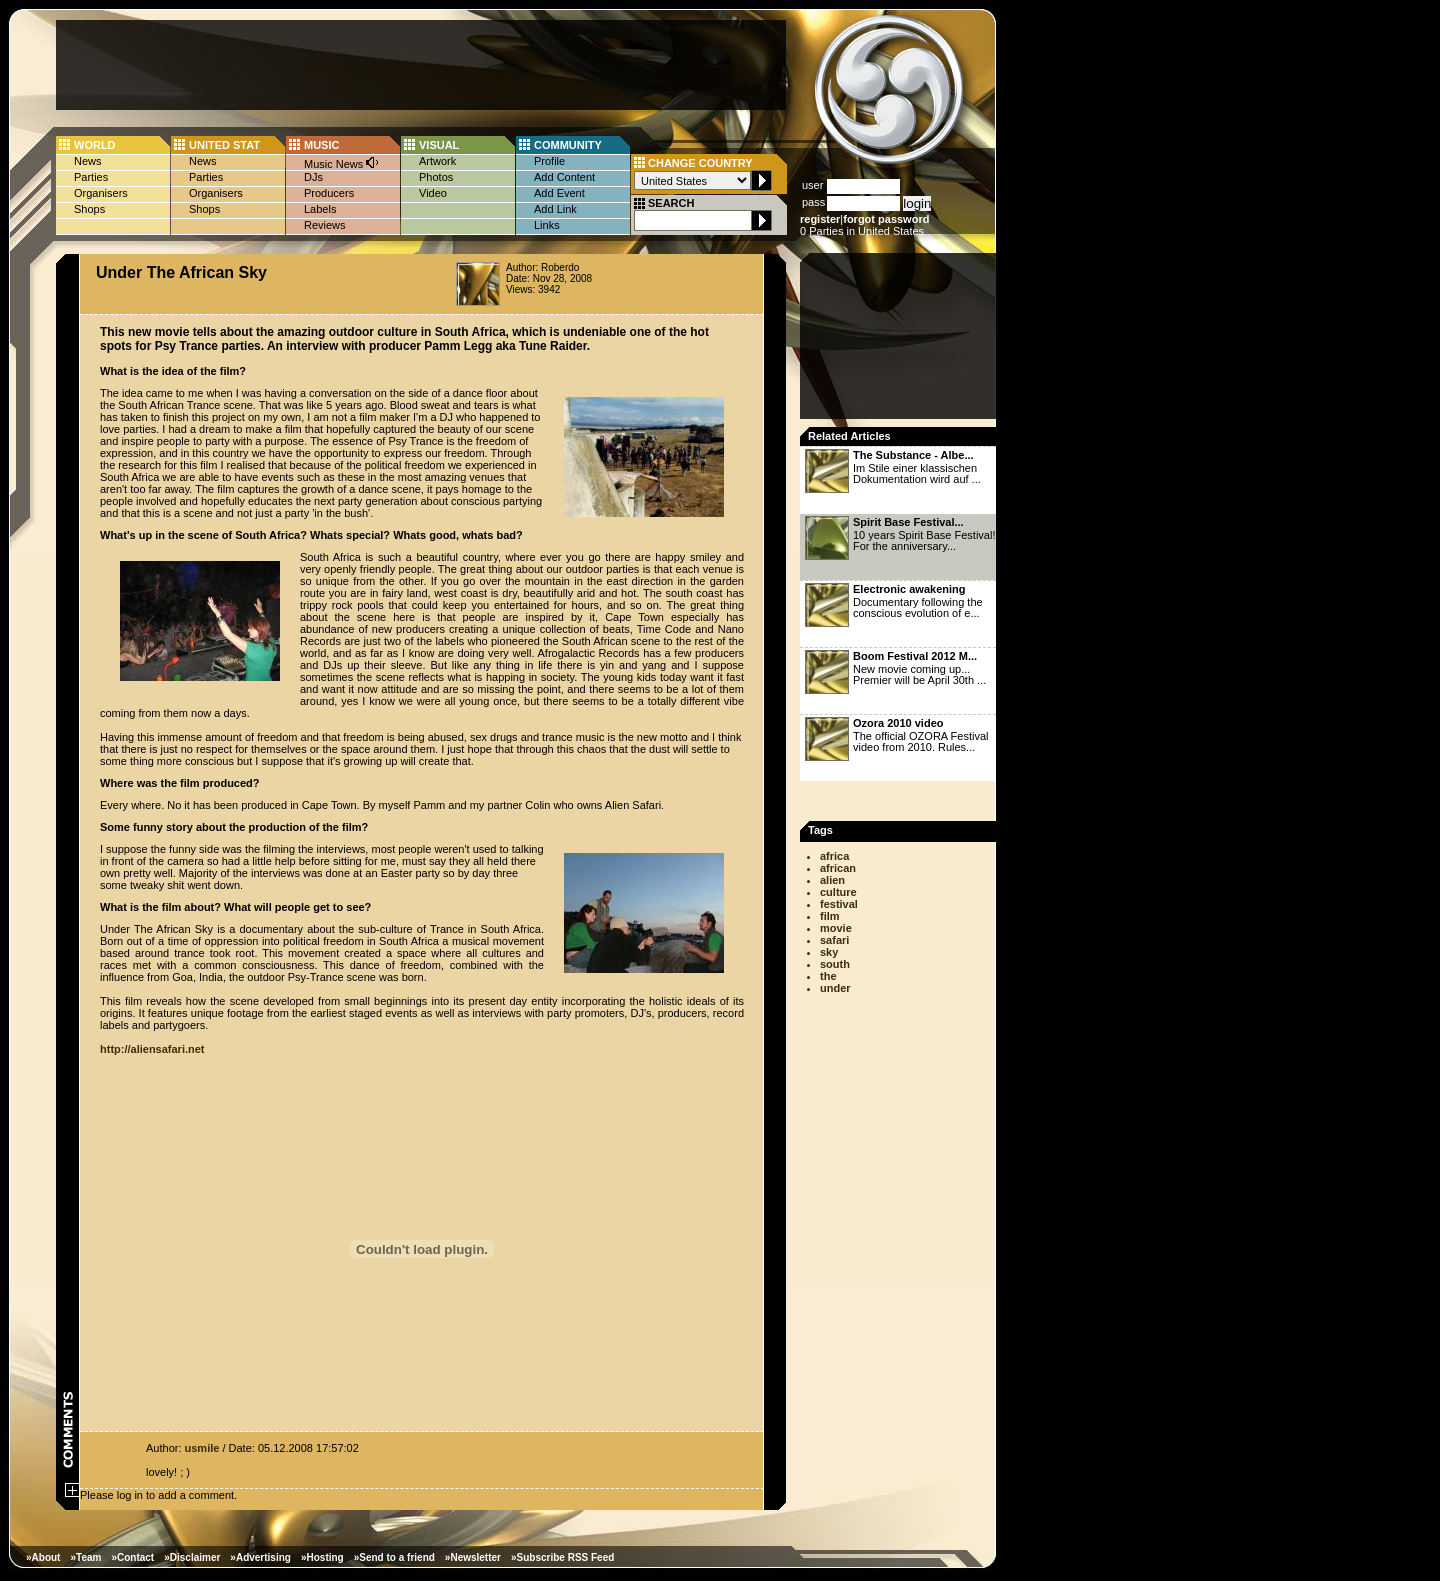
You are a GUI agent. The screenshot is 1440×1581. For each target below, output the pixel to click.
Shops (89, 209)
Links (547, 225)
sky (829, 952)
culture (838, 892)
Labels (320, 209)
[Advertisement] (421, 65)
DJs (313, 177)
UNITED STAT (224, 145)
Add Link (555, 209)
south (835, 964)
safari (834, 940)
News (88, 161)
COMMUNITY (568, 145)
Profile (549, 161)
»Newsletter (473, 1557)
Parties (91, 177)
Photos (436, 177)
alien (832, 880)
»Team (85, 1557)
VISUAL (439, 145)
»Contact (132, 1557)
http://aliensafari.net (152, 1049)
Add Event (559, 193)
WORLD (95, 145)
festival (839, 904)
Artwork (437, 161)
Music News (342, 162)
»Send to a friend (394, 1557)
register (820, 219)
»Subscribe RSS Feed (562, 1557)
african (838, 868)
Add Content (564, 177)
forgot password (886, 219)
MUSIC (321, 145)
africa (834, 856)
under (835, 988)
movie (836, 928)
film (830, 916)
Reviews (325, 225)
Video (433, 193)
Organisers (101, 193)
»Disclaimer (192, 1557)
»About (43, 1557)
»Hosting (322, 1557)
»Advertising (260, 1557)
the (828, 976)
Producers (329, 193)
